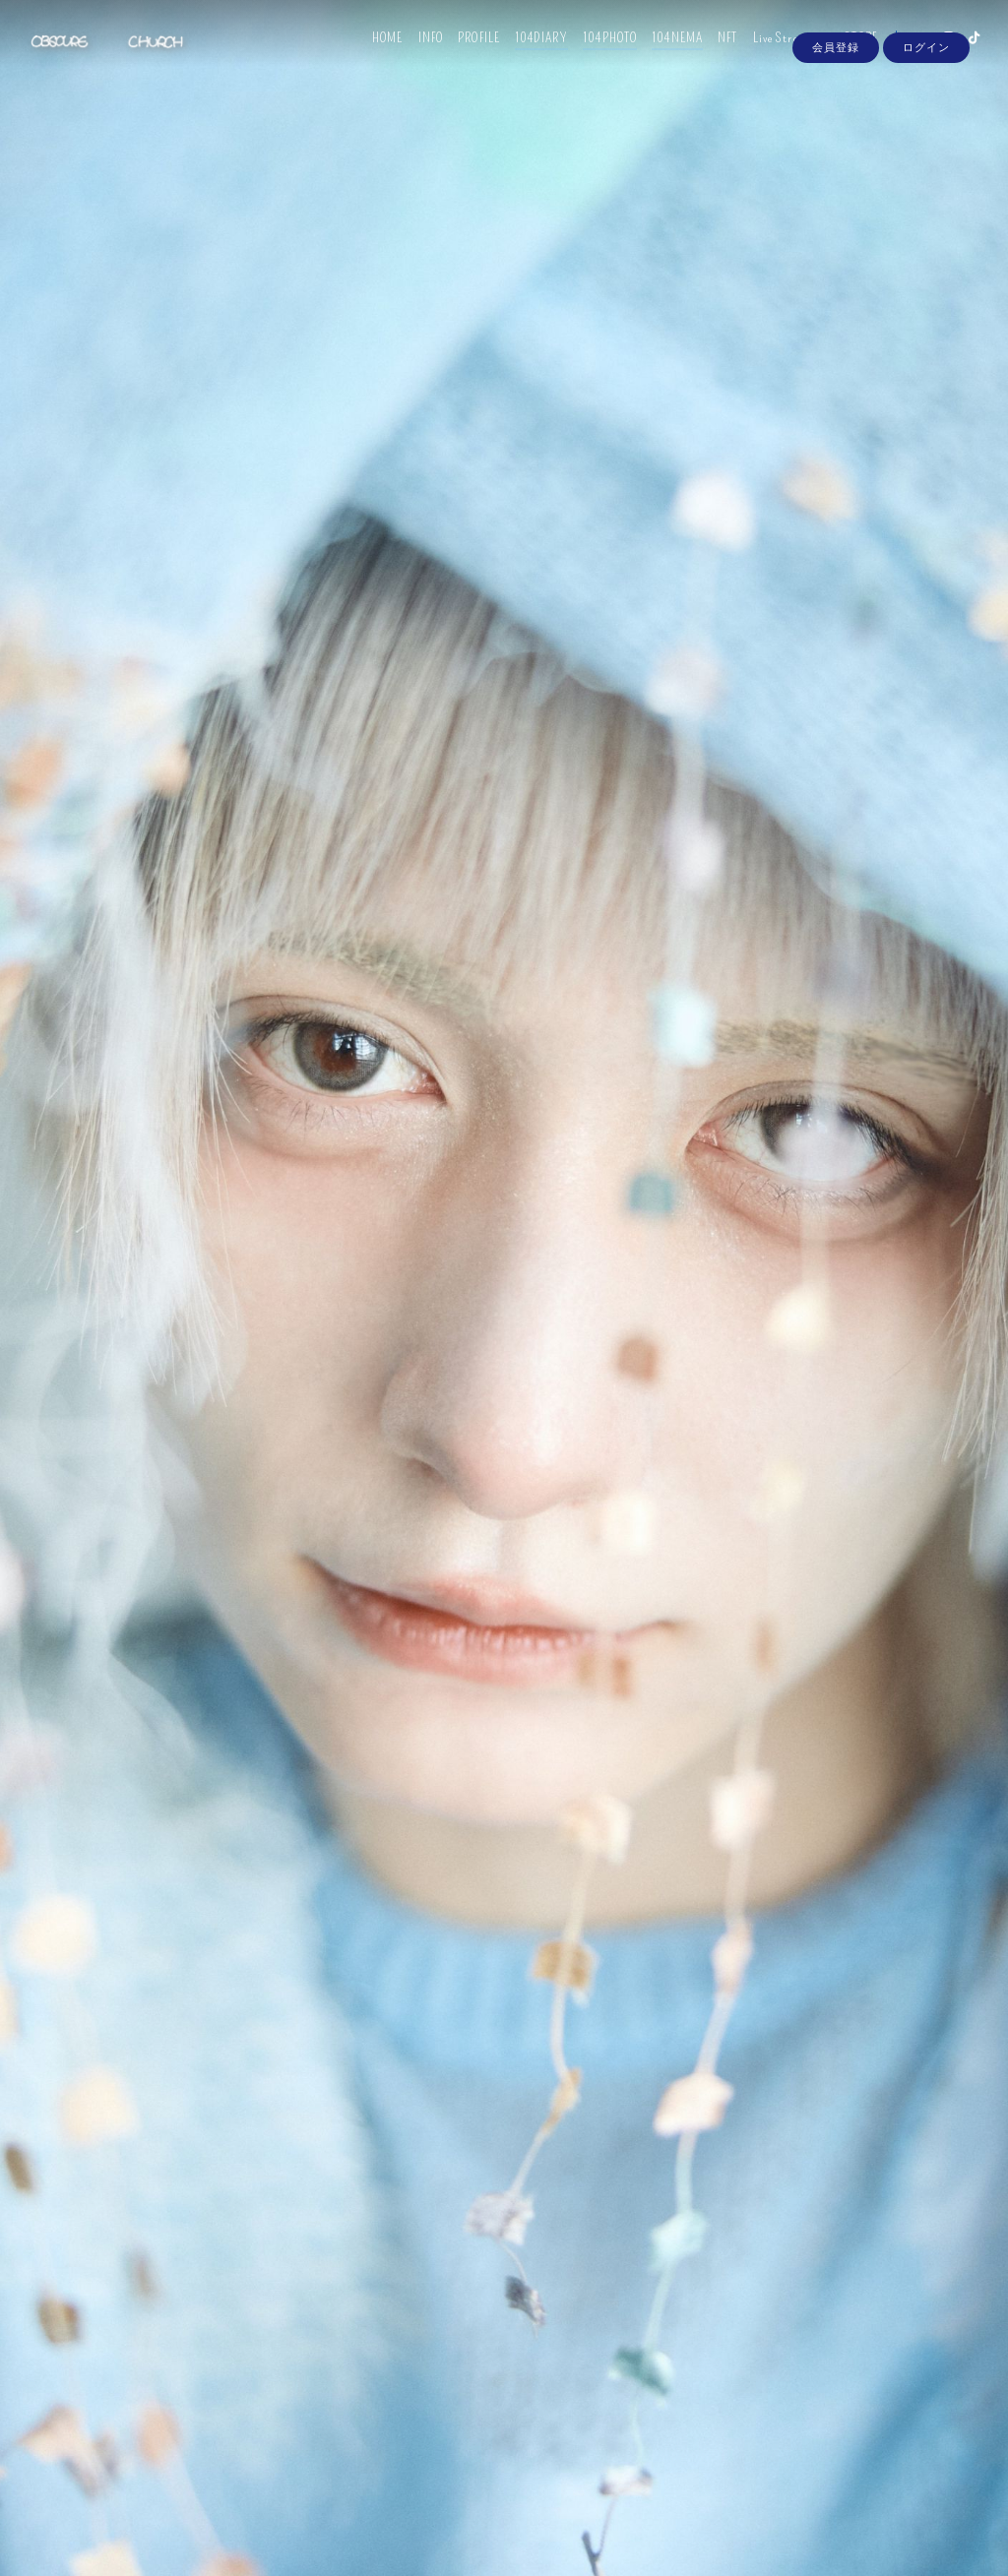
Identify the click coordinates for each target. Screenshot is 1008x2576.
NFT (714, 56)
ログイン (926, 90)
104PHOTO (597, 56)
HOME (374, 56)
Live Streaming (779, 56)
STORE (848, 56)
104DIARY (528, 56)
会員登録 (835, 90)
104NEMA (664, 56)
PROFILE (466, 56)
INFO (418, 56)
